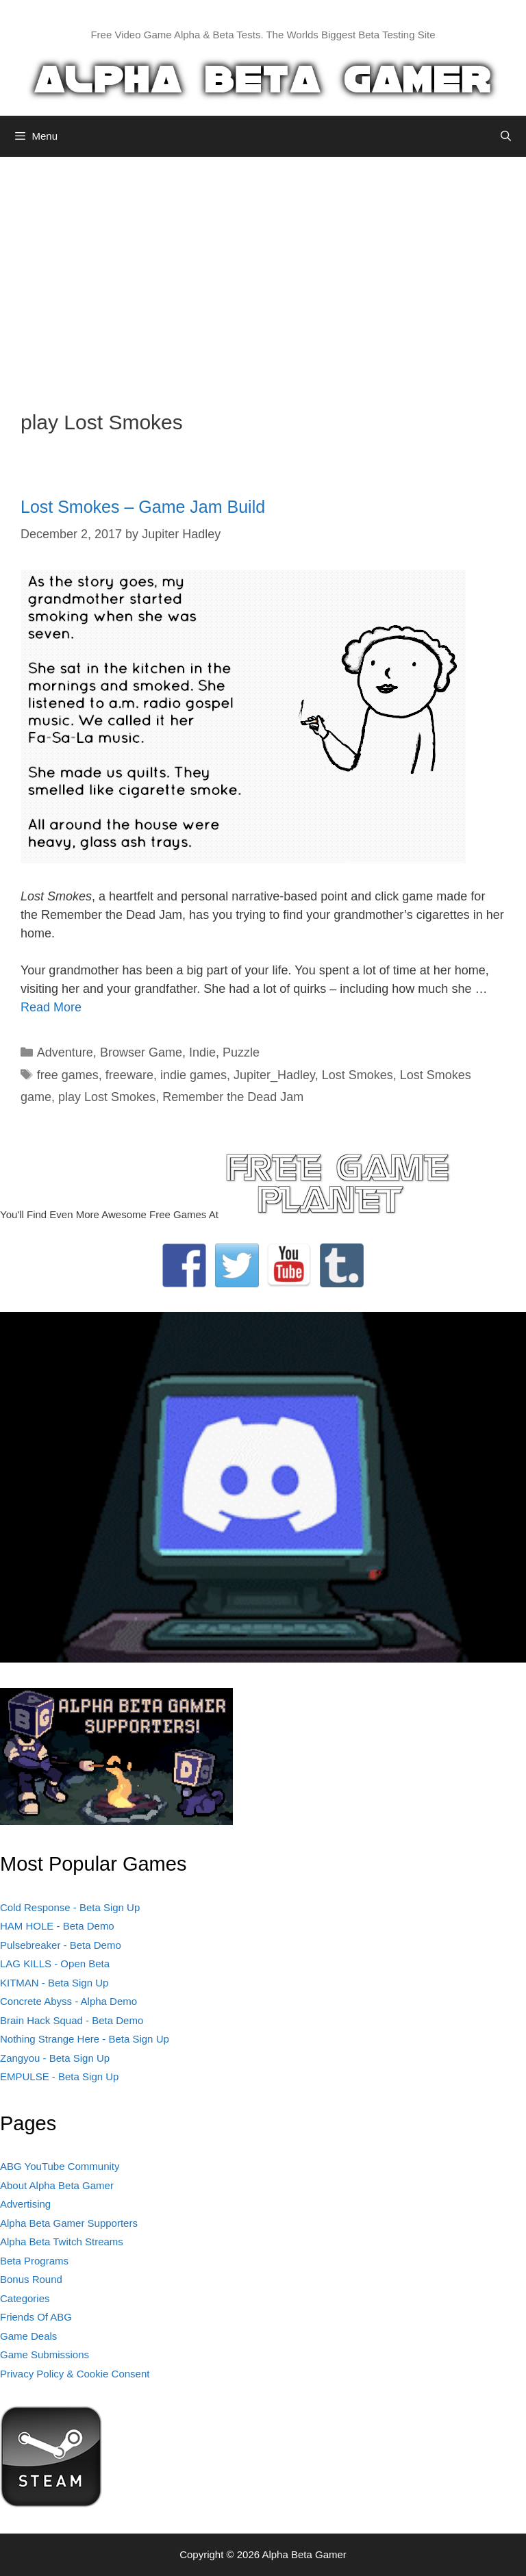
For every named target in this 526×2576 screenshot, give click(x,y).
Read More (51, 1007)
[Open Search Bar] (506, 136)
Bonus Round (31, 2279)
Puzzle (241, 1052)
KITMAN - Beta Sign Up (54, 1982)
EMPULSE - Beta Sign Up (59, 2076)
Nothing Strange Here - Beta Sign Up (84, 2039)
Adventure (65, 1052)
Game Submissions (44, 2354)
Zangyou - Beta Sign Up (55, 2058)
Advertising (25, 2204)
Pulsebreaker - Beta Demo (60, 1945)
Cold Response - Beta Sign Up (70, 1907)
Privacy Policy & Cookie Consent (74, 2373)
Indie (202, 1052)
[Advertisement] (263, 273)
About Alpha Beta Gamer (57, 2185)
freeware (129, 1075)
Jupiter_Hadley (274, 1075)
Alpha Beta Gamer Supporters (69, 2223)
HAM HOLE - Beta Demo (57, 1926)
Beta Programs (34, 2260)
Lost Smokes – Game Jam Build (143, 506)
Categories (25, 2298)
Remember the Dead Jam (232, 1097)
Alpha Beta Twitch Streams (61, 2241)
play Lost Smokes (106, 1097)
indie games (193, 1075)
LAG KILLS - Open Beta (55, 1963)
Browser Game (141, 1052)
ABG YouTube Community (60, 2166)
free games (68, 1075)
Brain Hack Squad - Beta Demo (71, 2020)
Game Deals (28, 2336)
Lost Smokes (357, 1075)
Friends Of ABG (36, 2317)
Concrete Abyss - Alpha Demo (68, 2001)
